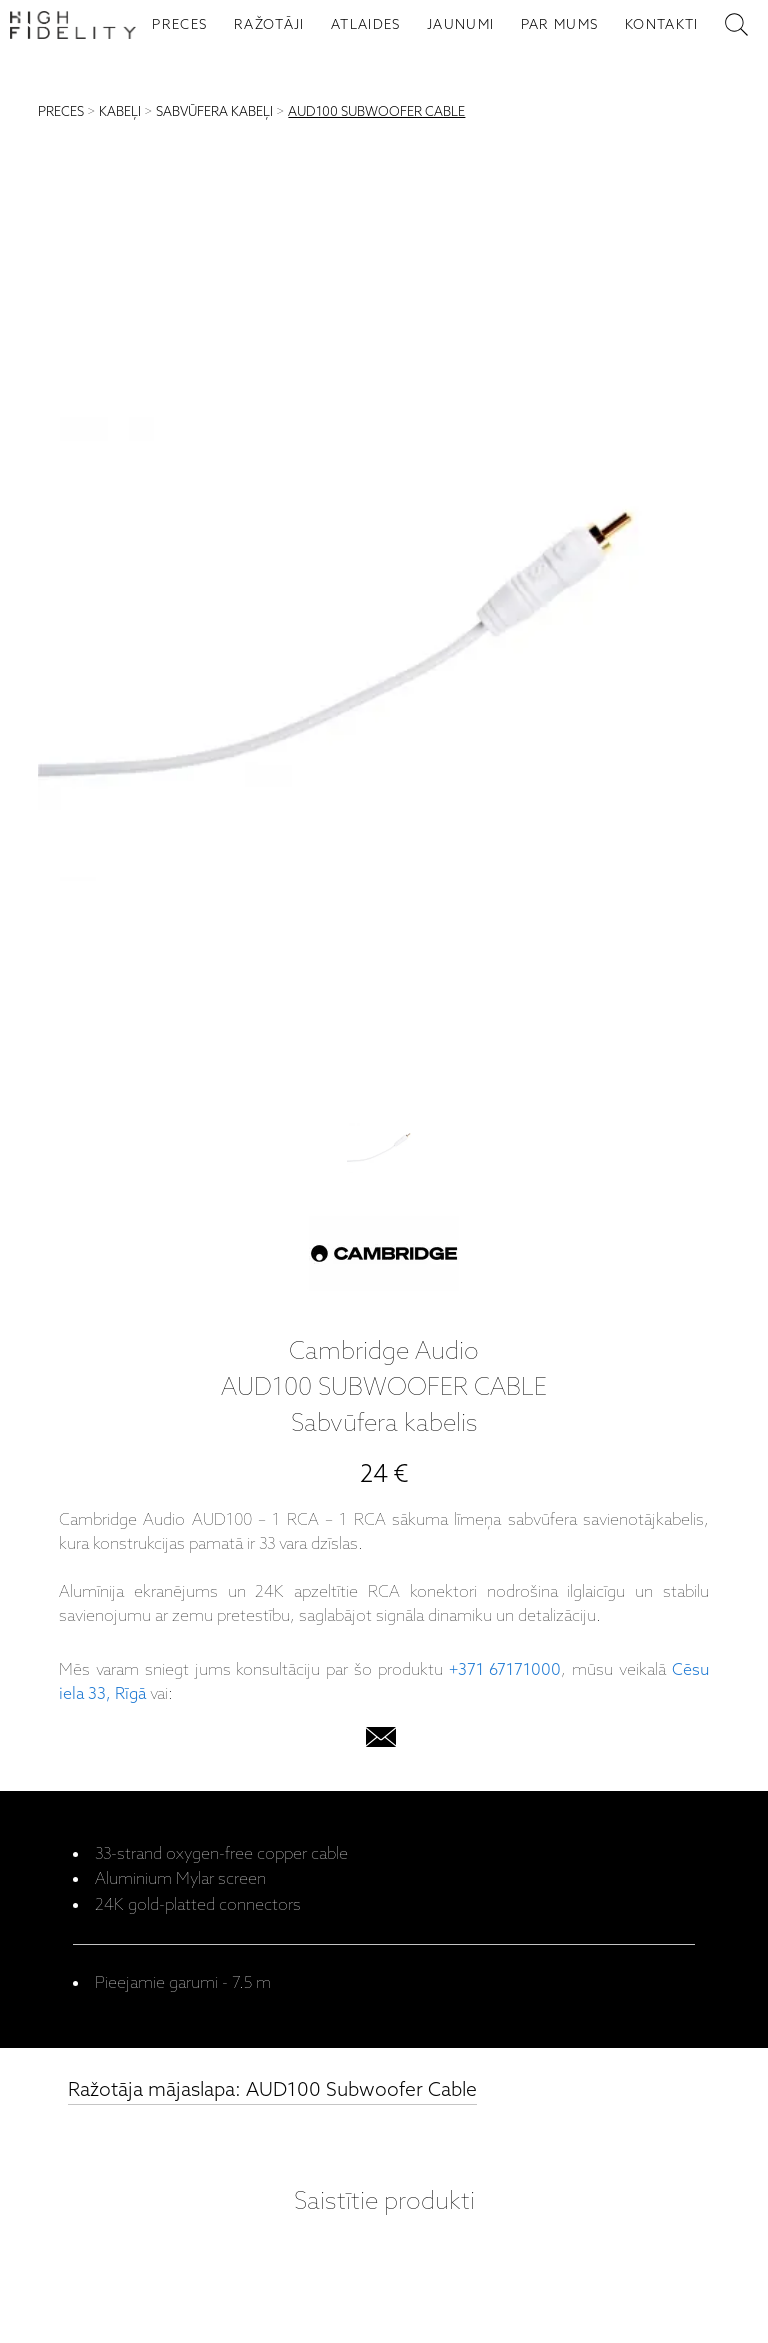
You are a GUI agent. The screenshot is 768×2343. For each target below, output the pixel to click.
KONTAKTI (662, 25)
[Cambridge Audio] (384, 1258)
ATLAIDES (366, 25)
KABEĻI (120, 112)
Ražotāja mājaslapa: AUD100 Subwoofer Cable (272, 2090)
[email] (381, 1741)
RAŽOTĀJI (269, 25)
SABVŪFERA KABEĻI (214, 112)
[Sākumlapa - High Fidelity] (73, 25)
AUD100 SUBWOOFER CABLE (376, 112)
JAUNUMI (460, 25)
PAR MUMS (560, 25)
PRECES (179, 25)
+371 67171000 (505, 1670)
